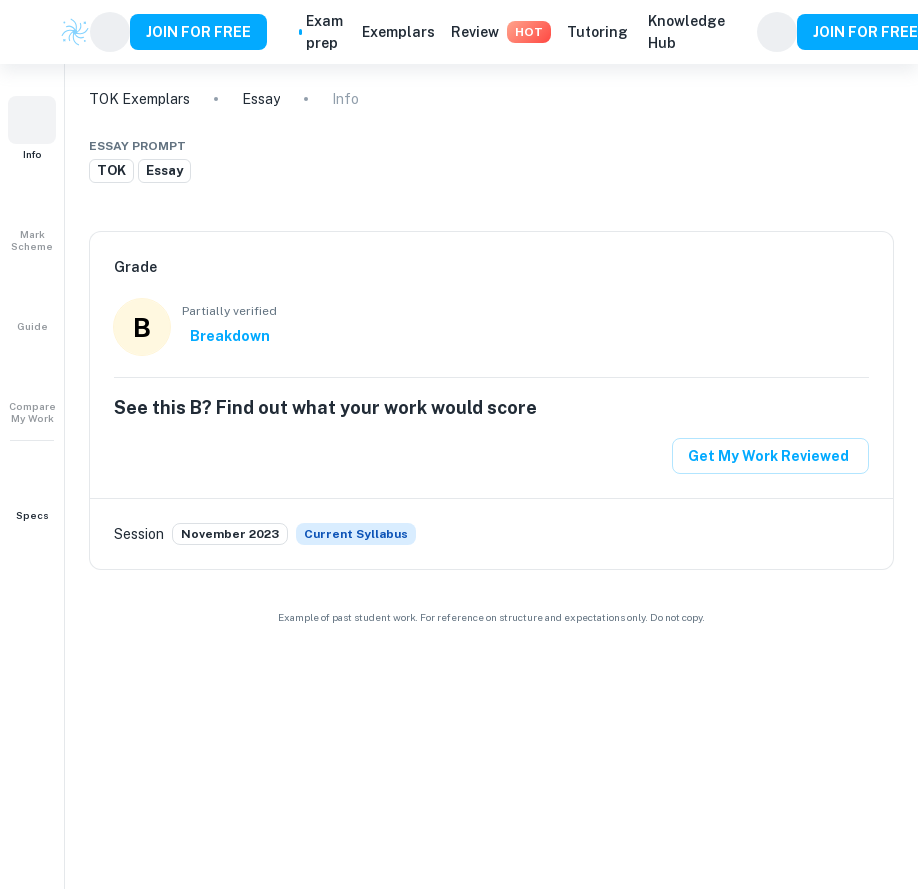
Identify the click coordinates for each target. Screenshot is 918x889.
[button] (32, 128)
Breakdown (230, 336)
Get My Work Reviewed (768, 456)
